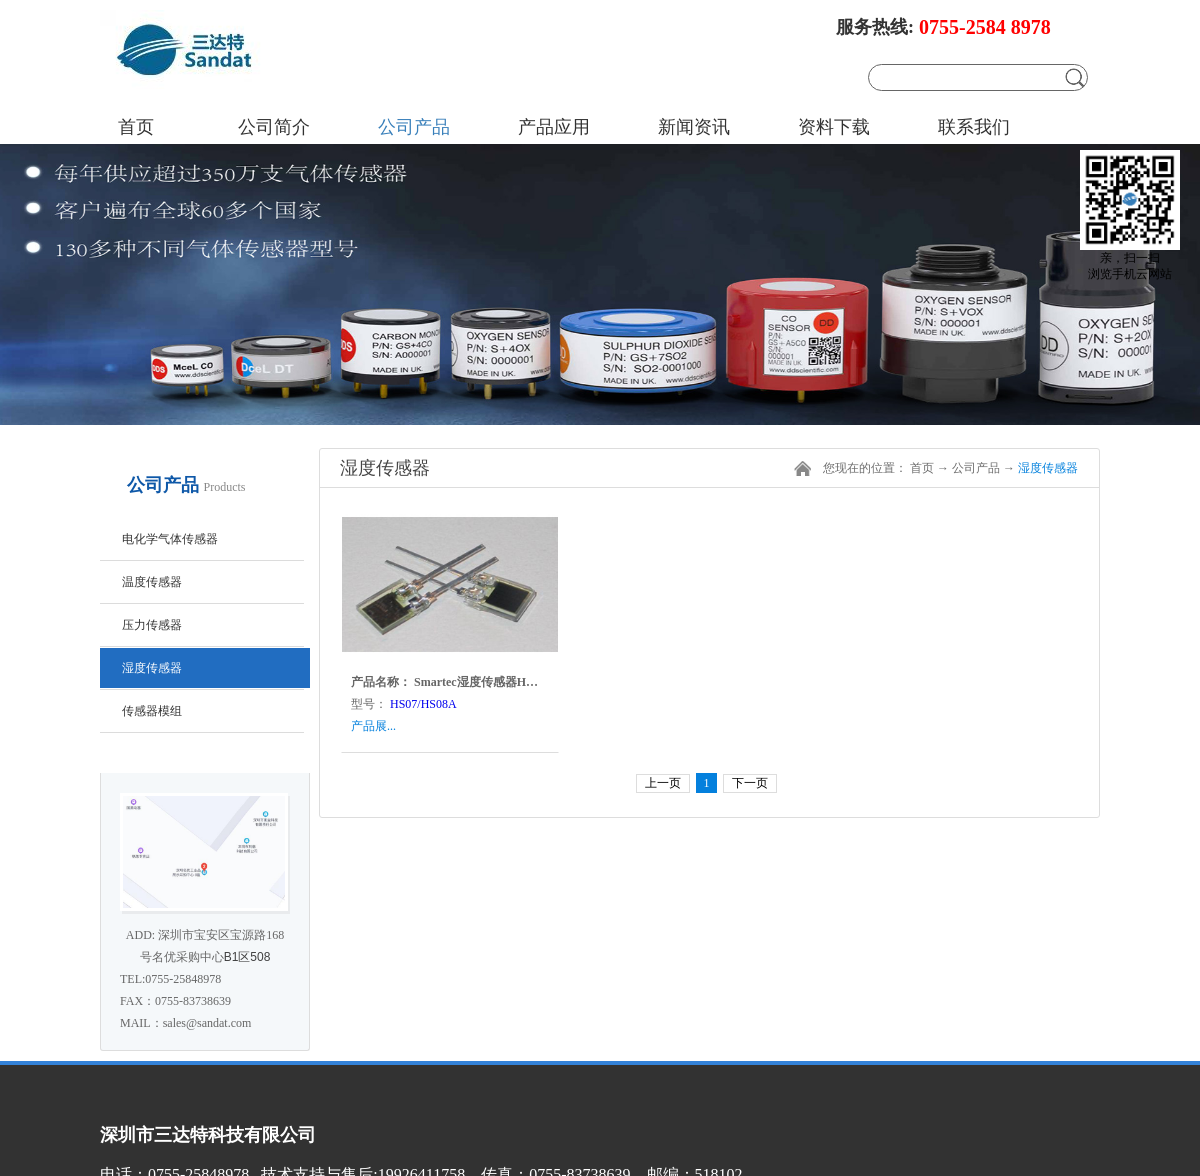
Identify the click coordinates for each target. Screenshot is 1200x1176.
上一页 (663, 783)
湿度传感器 (1048, 468)
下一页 (750, 783)
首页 (136, 127)
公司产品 (976, 468)
